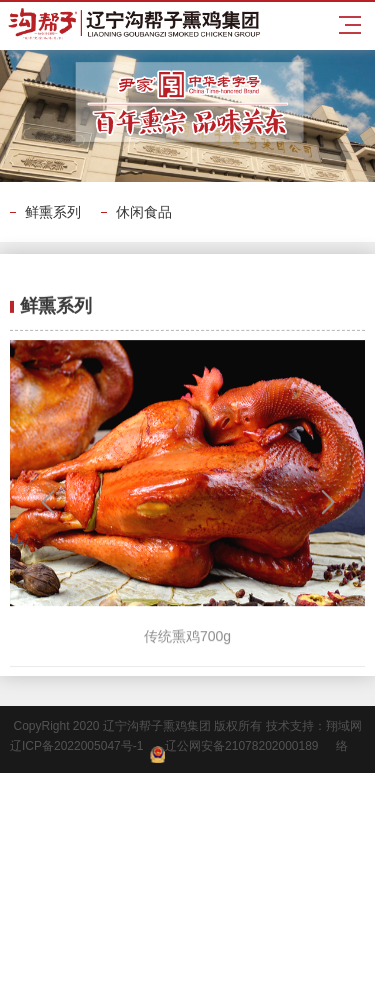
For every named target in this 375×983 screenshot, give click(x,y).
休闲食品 (144, 212)
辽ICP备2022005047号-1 (80, 746)
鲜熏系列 (53, 212)
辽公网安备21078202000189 (234, 751)
